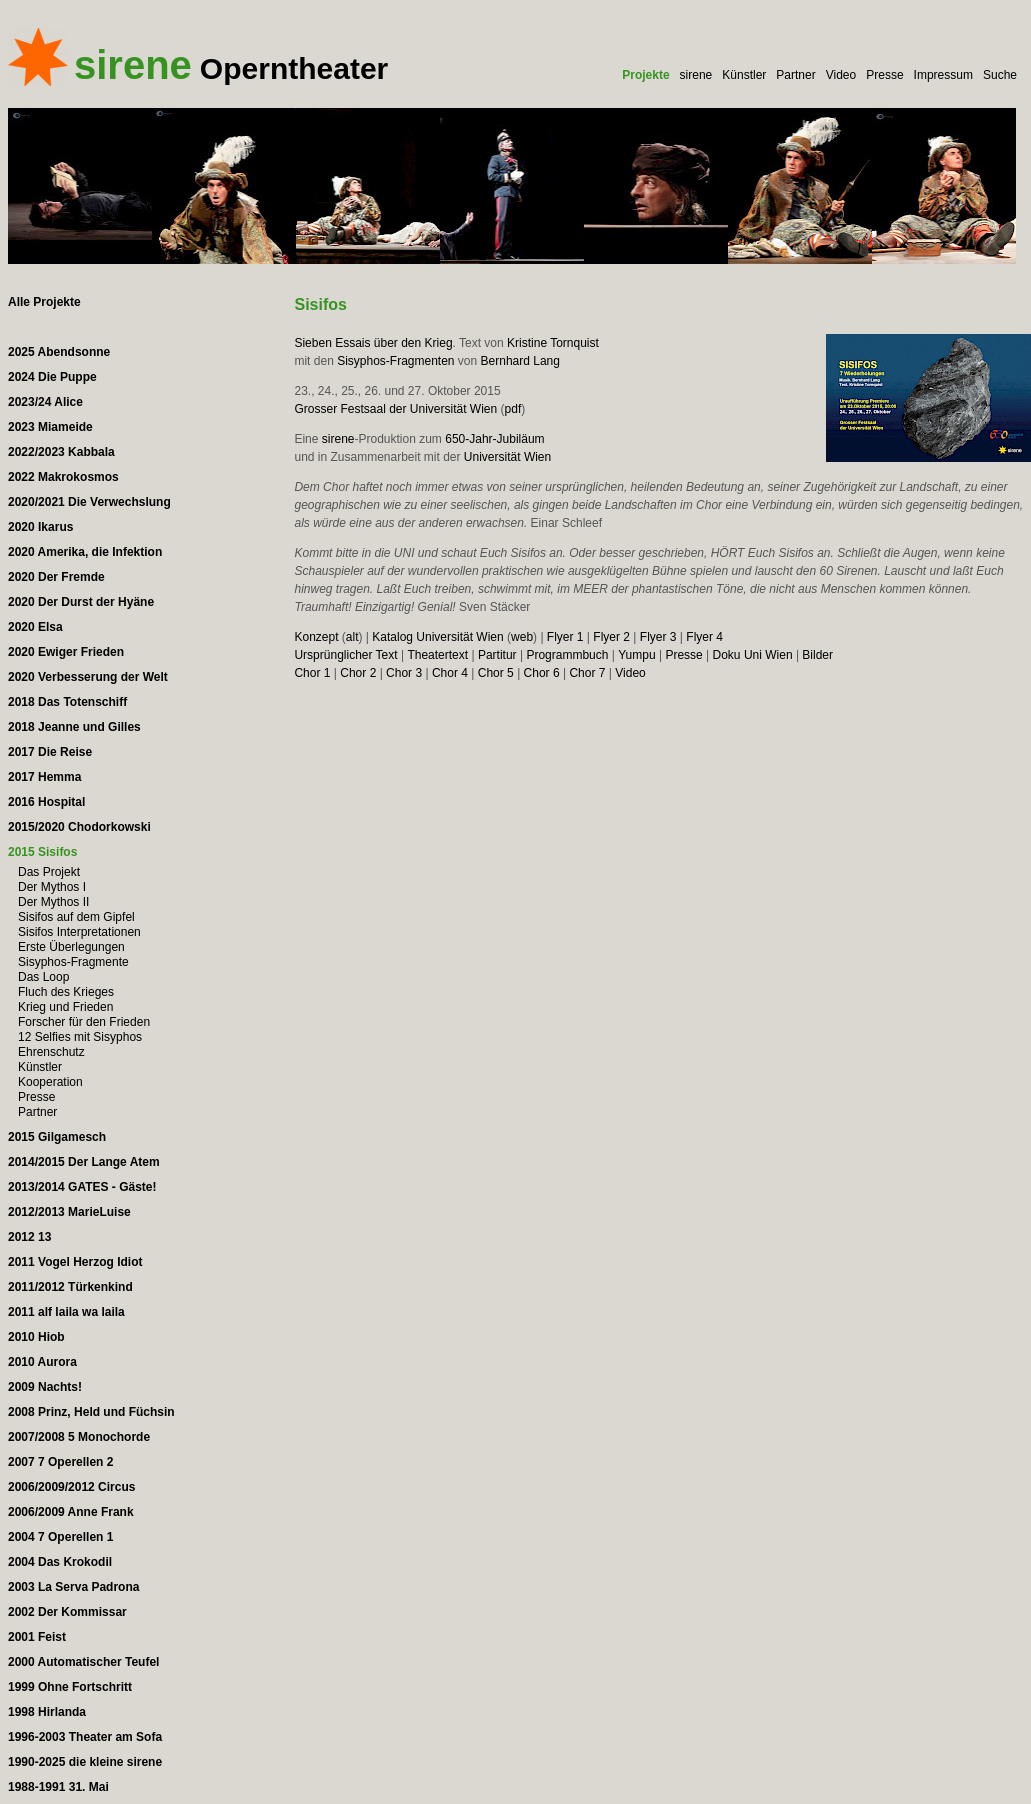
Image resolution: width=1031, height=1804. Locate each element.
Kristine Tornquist (553, 343)
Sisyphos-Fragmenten (395, 361)
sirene (696, 75)
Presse (884, 75)
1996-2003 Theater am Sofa (85, 1737)
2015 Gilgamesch (57, 1137)
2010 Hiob (36, 1337)
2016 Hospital (46, 802)
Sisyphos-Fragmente (73, 962)
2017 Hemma (44, 777)
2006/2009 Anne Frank (71, 1512)
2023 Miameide (50, 427)
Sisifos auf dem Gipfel (76, 917)
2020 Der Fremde (56, 577)
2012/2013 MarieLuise (69, 1212)
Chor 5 (496, 673)
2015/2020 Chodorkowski (79, 827)
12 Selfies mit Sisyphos (80, 1037)
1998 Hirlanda (47, 1712)
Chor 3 (404, 673)
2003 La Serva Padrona (73, 1587)
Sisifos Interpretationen (79, 932)
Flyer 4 (704, 637)
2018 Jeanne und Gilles (74, 727)
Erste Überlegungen (71, 947)
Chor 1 (312, 673)
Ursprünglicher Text (345, 655)
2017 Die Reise (50, 752)
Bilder (817, 655)
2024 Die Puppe (52, 377)
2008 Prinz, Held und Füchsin (91, 1412)
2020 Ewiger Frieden (66, 652)
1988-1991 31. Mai (58, 1787)
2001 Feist (37, 1637)
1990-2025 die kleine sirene (85, 1762)
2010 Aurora (42, 1362)
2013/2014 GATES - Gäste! (82, 1187)
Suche (1000, 75)
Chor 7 (587, 673)
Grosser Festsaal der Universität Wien (395, 409)
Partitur (497, 655)
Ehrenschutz (51, 1052)
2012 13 (29, 1237)
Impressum (943, 75)
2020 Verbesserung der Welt (88, 677)
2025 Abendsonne (59, 352)
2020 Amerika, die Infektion (85, 552)
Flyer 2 (611, 637)
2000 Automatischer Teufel (83, 1662)
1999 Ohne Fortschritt (70, 1687)
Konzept (316, 637)
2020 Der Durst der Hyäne (81, 602)
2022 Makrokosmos (63, 477)
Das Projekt (49, 872)
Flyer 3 (658, 637)
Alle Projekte (44, 302)
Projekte (645, 75)
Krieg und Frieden (65, 1007)
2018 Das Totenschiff (67, 702)
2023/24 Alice (45, 402)
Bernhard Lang (520, 361)
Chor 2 (358, 673)
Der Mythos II (53, 902)
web (522, 637)
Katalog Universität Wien (437, 637)
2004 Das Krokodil (60, 1562)
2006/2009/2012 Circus (71, 1487)
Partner (795, 75)
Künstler (744, 75)
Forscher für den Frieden (84, 1022)
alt (352, 637)
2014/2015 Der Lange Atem (84, 1162)
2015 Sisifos (42, 852)
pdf (513, 409)
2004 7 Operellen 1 (60, 1537)
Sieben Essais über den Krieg (373, 343)
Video (841, 75)
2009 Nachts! (45, 1387)
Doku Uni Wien (753, 655)
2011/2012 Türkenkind (70, 1287)
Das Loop (43, 977)
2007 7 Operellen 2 (60, 1462)
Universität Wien (507, 457)
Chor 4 (450, 673)
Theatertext (437, 655)
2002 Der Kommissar (67, 1612)
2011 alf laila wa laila (66, 1312)
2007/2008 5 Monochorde (79, 1437)
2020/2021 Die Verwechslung (89, 502)
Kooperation (50, 1082)
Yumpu (636, 655)
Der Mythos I (52, 887)
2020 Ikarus (40, 527)
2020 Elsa (35, 627)
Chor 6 (542, 673)
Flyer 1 (565, 637)
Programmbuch (567, 655)
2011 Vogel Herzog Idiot (75, 1262)
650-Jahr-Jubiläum (494, 439)
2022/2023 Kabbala (61, 452)
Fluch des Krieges (66, 992)
